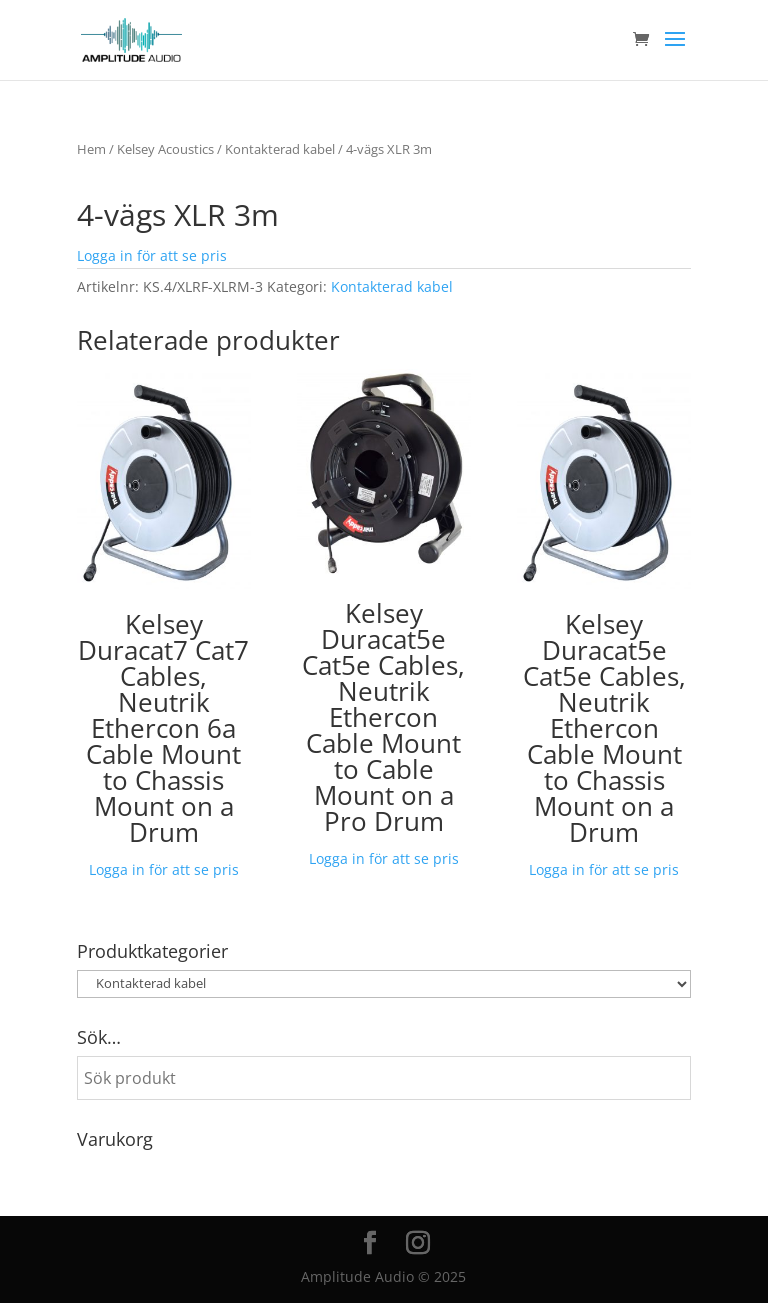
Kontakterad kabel (280, 149)
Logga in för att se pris (152, 255)
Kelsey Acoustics (165, 149)
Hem (91, 149)
